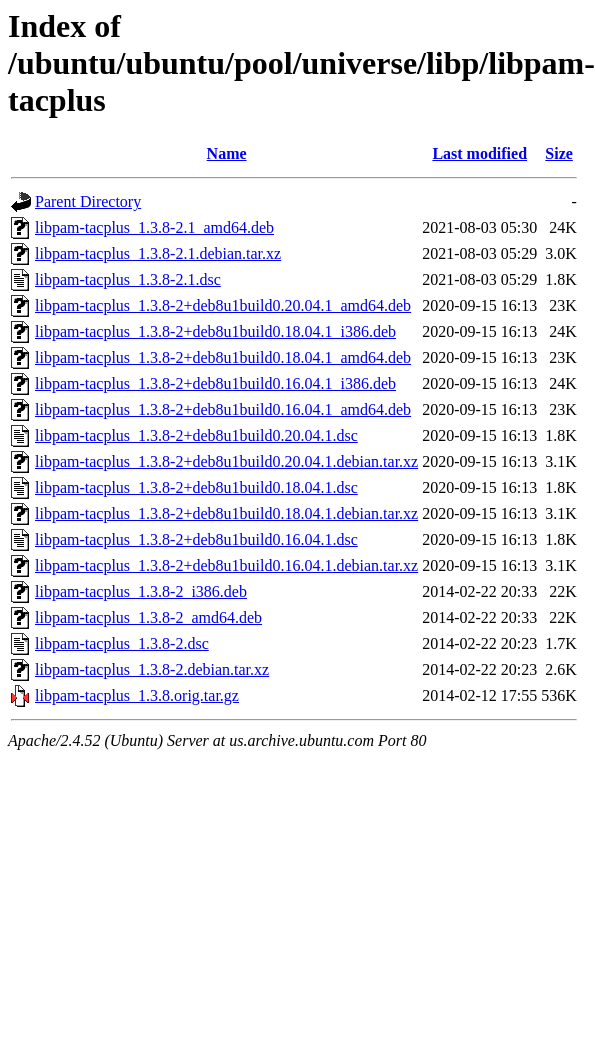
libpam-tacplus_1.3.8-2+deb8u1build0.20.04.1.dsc (196, 435)
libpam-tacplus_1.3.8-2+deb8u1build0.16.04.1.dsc (196, 539)
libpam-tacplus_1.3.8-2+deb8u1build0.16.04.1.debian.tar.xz (226, 565)
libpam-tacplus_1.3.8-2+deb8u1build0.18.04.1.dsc (196, 487)
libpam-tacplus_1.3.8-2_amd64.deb (148, 617)
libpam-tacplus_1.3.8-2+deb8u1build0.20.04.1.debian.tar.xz (226, 461)
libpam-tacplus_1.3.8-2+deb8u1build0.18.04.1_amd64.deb (223, 357)
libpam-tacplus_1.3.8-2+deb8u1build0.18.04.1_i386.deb (215, 331)
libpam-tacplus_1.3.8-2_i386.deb (141, 591)
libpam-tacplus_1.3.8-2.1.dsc (128, 279)
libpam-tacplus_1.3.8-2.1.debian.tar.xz (158, 253)
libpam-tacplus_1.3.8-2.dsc (122, 643)
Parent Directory (88, 201)
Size (559, 153)
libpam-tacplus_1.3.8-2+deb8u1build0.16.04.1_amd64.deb (223, 409)
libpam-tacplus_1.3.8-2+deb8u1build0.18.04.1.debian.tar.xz (226, 513)
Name (227, 153)
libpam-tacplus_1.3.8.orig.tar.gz (137, 695)
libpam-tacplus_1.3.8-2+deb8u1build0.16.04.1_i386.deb (215, 383)
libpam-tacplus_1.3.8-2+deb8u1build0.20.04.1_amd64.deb (223, 305)
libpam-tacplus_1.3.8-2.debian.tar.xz (152, 669)
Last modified (479, 153)
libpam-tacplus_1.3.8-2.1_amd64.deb (154, 227)
